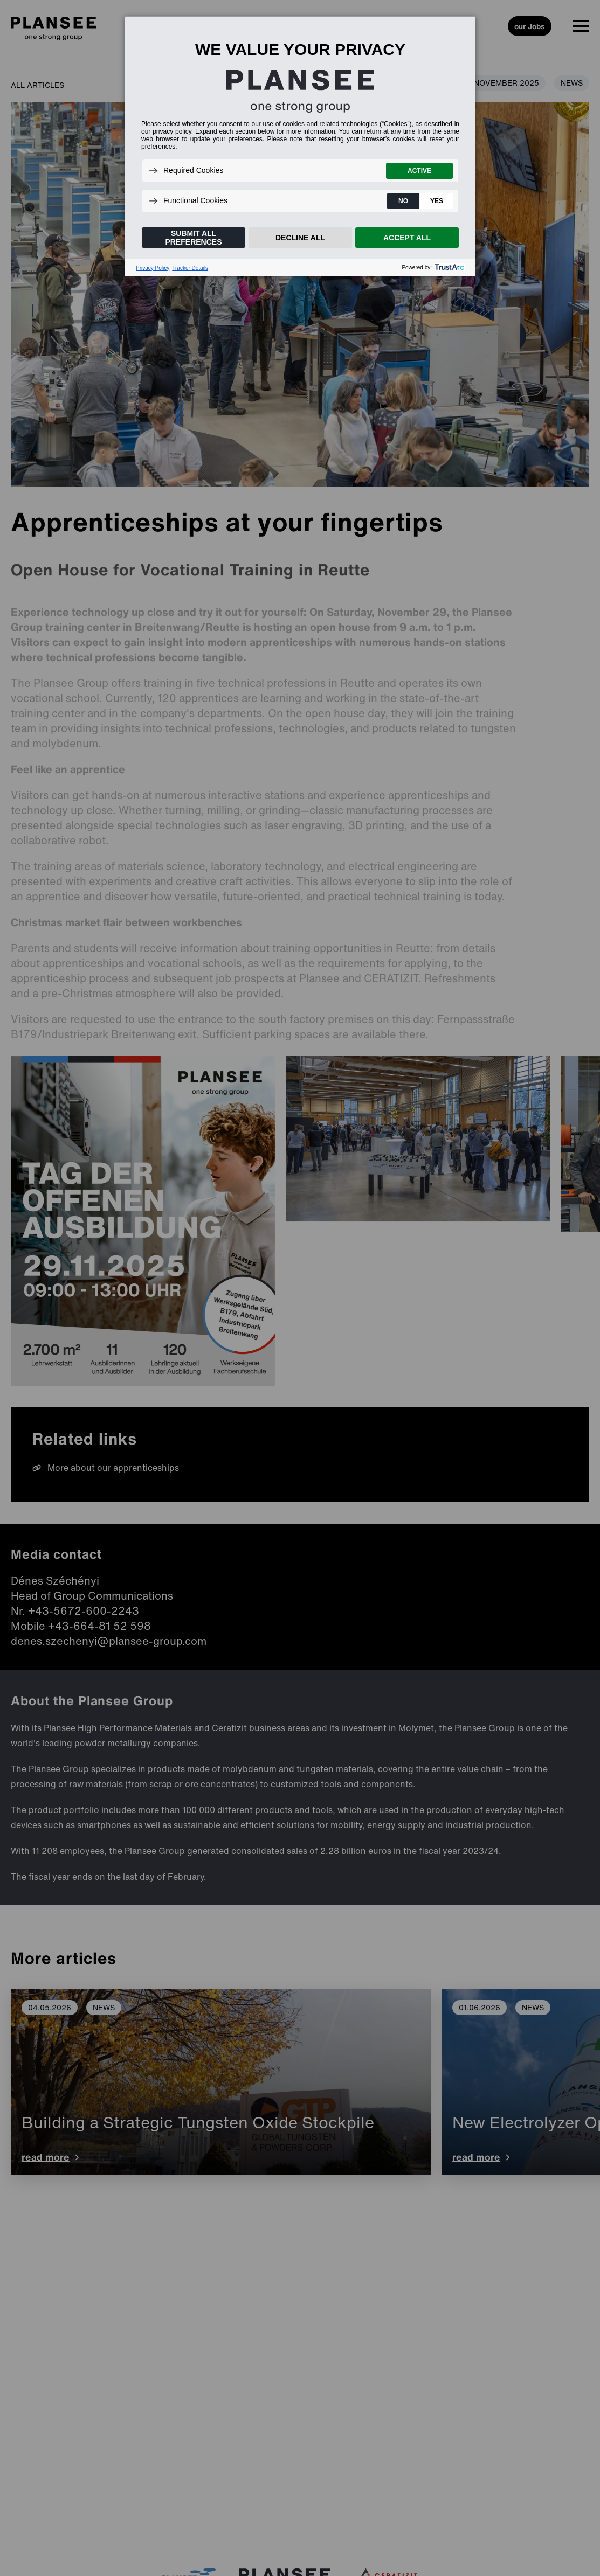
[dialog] (300, 146)
